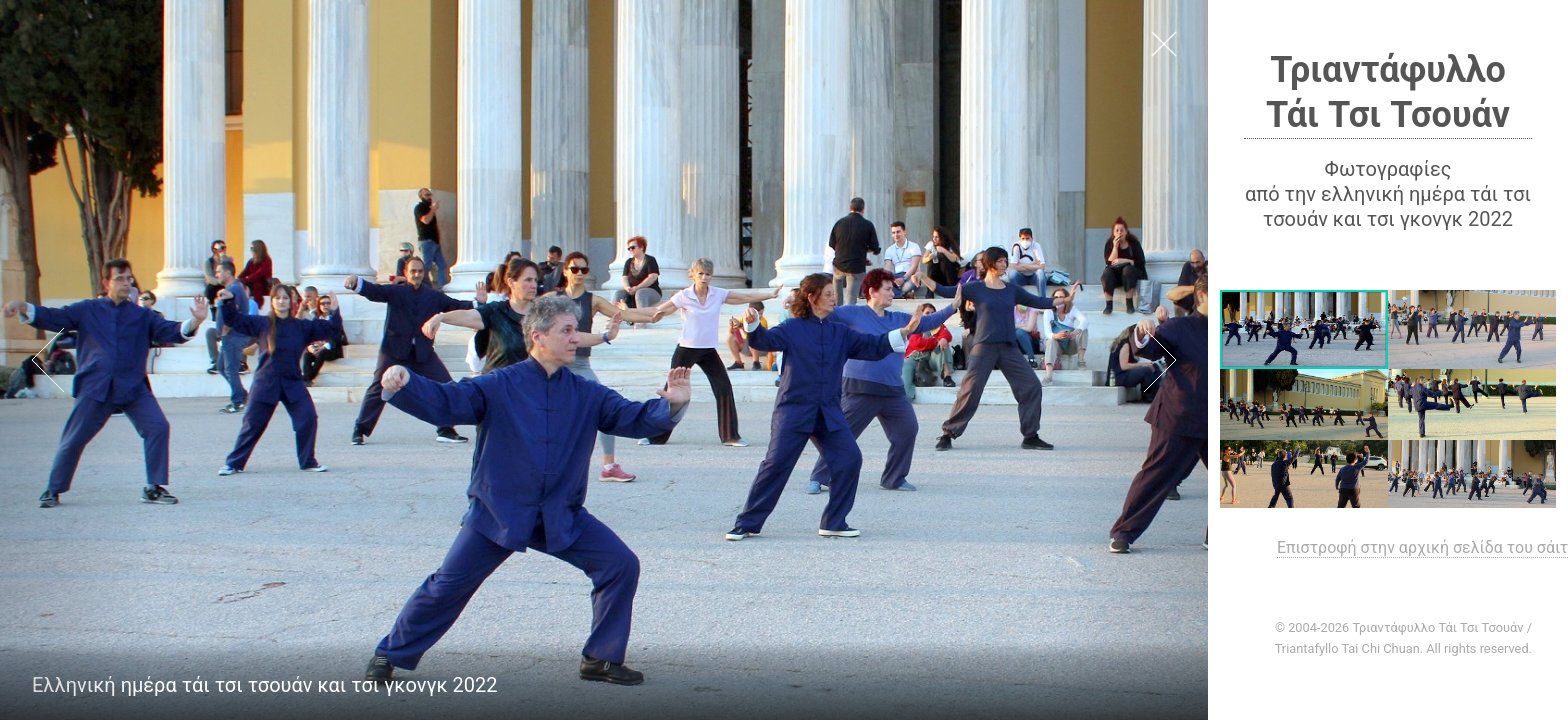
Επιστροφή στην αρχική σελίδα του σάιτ (1422, 547)
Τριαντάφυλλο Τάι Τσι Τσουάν (1388, 92)
